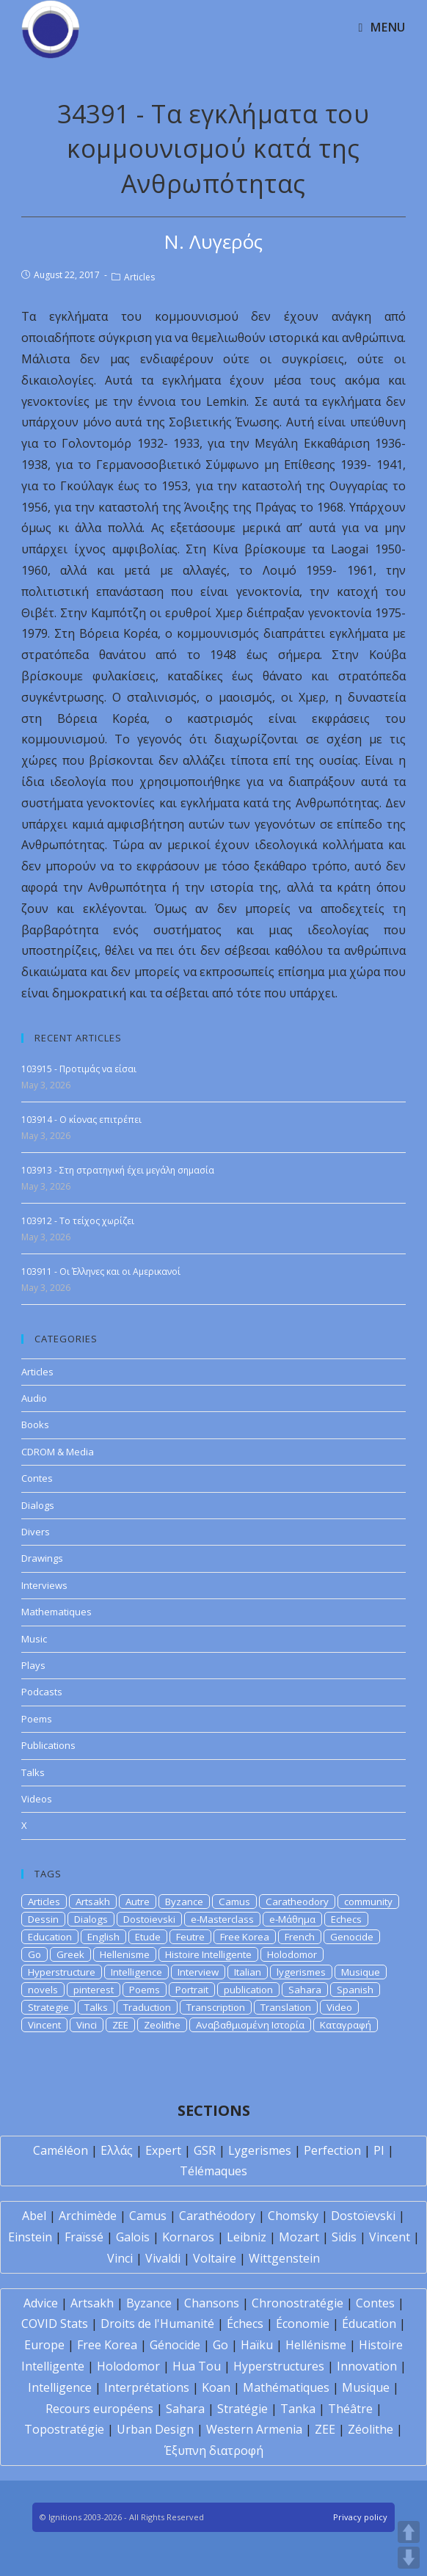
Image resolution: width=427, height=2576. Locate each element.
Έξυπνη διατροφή (213, 2450)
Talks (33, 1772)
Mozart (299, 2237)
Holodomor (292, 1954)
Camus (234, 1901)
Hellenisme (125, 1954)
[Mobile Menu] (381, 27)
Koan (216, 2387)
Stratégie (242, 2409)
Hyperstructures (278, 2366)
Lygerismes (259, 2150)
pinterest (93, 1989)
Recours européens (99, 2409)
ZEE (120, 2024)
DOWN (409, 2558)
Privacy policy (360, 2516)
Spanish (355, 1989)
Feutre (190, 1936)
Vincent (44, 2024)
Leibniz (246, 2237)
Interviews (44, 1585)
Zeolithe (162, 2024)
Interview (198, 1972)
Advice (40, 2303)
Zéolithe (370, 2429)
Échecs (245, 2323)
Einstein (30, 2237)
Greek (70, 1954)
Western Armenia (254, 2429)
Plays (33, 1665)
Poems (36, 1718)
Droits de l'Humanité (157, 2323)
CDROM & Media (57, 1451)
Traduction (147, 2007)
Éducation (369, 2323)
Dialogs (37, 1505)
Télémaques (213, 2171)
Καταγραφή (345, 2024)
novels (43, 1989)
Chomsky (293, 2216)
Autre (137, 1901)
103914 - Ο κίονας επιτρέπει (81, 1119)
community (368, 1901)
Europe (44, 2345)
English (103, 1936)
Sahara (304, 1989)
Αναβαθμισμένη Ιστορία (250, 2024)
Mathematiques (56, 1611)
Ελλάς (117, 2150)
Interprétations (146, 2387)
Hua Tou (196, 2366)
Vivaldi (162, 2258)
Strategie (48, 2007)
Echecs (346, 1919)
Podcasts (41, 1691)
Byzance (184, 1901)
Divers (35, 1531)
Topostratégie (64, 2429)
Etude (148, 1936)
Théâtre (350, 2409)
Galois (133, 2237)
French (300, 1936)
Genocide (351, 1936)
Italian (247, 1972)
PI (378, 2150)
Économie (302, 2323)
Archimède (88, 2216)
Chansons (211, 2303)
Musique (360, 1972)
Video (339, 2007)
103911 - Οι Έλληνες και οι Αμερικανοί (100, 1271)
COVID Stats (54, 2323)
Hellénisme (315, 2345)
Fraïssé (84, 2237)
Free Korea (244, 1936)
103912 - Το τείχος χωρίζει (77, 1221)
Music (34, 1638)
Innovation (367, 2366)
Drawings (42, 1558)
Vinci (86, 2024)
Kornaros (188, 2237)
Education (50, 1936)
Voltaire (214, 2258)
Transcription (215, 2007)
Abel (34, 2216)
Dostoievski (149, 1919)
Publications (48, 1745)
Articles (139, 277)
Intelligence (136, 1972)
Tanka (297, 2409)
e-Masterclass (222, 1919)
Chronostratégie (297, 2303)
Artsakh (93, 1901)
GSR (205, 2150)
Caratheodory (297, 1901)
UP (409, 2532)
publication (248, 1989)
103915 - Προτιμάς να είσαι (78, 1069)
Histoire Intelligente (208, 1954)
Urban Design (155, 2429)
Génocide (175, 2345)
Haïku (257, 2345)
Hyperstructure (61, 1972)
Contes (37, 1478)
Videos (36, 1798)
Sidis (344, 2237)
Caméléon (60, 2150)
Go (34, 1954)
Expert (163, 2150)
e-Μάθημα (292, 1919)
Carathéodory (217, 2216)
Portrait (191, 1989)
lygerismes (301, 1972)
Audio (34, 1398)
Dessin (43, 1919)
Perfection (332, 2150)
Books (35, 1424)
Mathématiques (286, 2387)
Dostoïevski (363, 2216)
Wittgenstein (284, 2258)
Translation (285, 2007)
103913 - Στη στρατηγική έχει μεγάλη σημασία (117, 1170)
